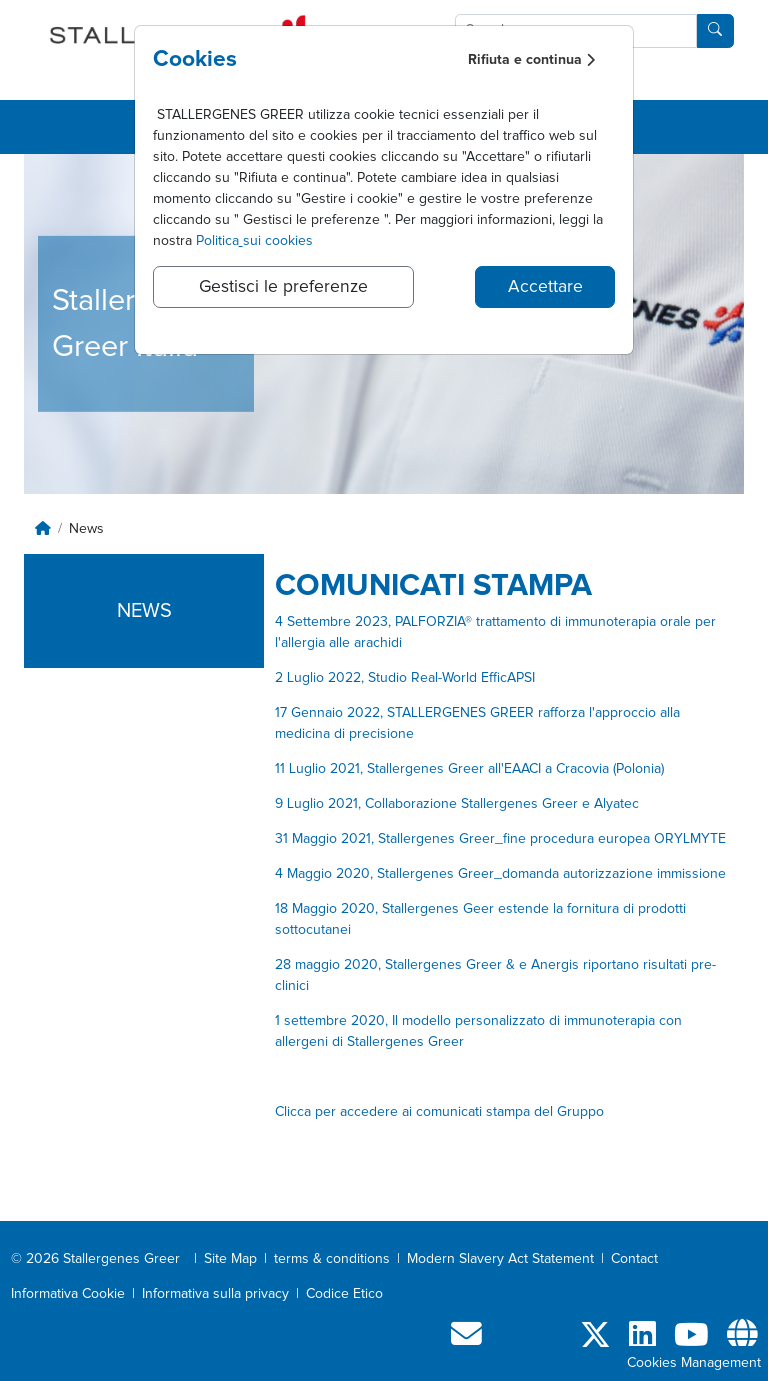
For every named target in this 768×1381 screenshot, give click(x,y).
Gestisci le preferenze (283, 287)
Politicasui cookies (254, 241)
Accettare (545, 287)
